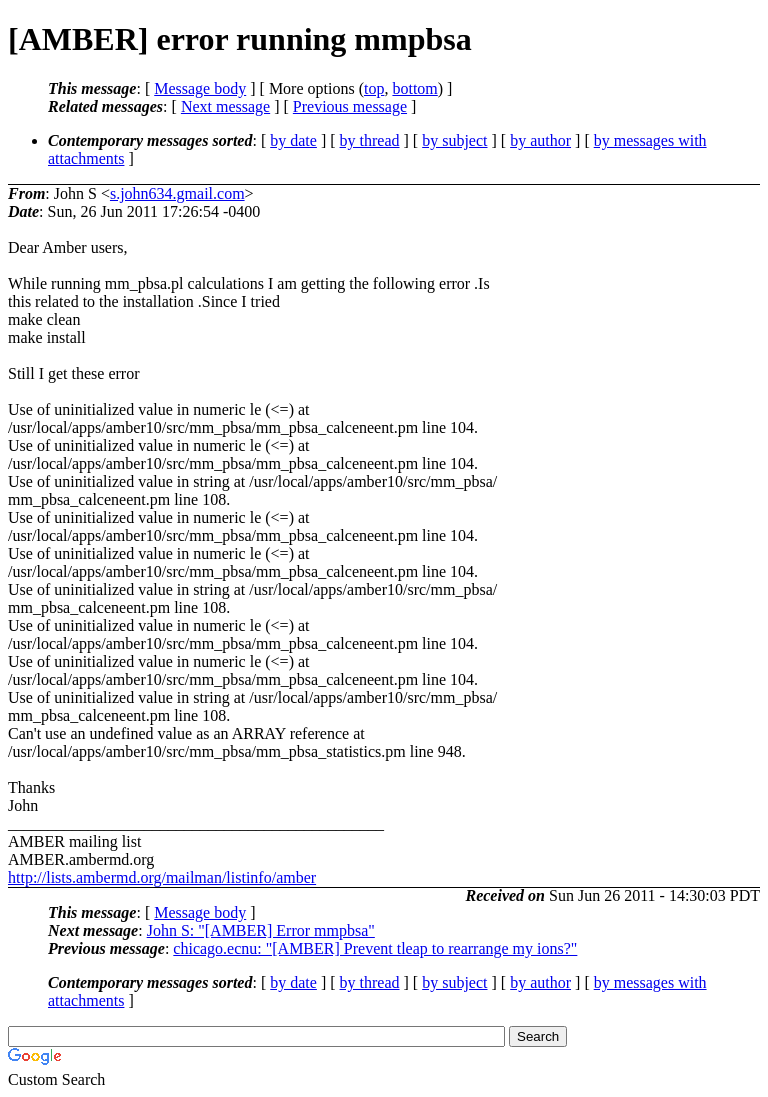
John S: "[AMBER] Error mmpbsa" (261, 930)
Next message (225, 106)
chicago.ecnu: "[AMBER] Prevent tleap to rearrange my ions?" (375, 948)
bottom (414, 88)
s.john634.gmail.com (177, 193)
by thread (370, 140)
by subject (454, 140)
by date (293, 140)
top (374, 88)
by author (540, 140)
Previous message (350, 106)
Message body (200, 88)
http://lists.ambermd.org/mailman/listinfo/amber (162, 877)
